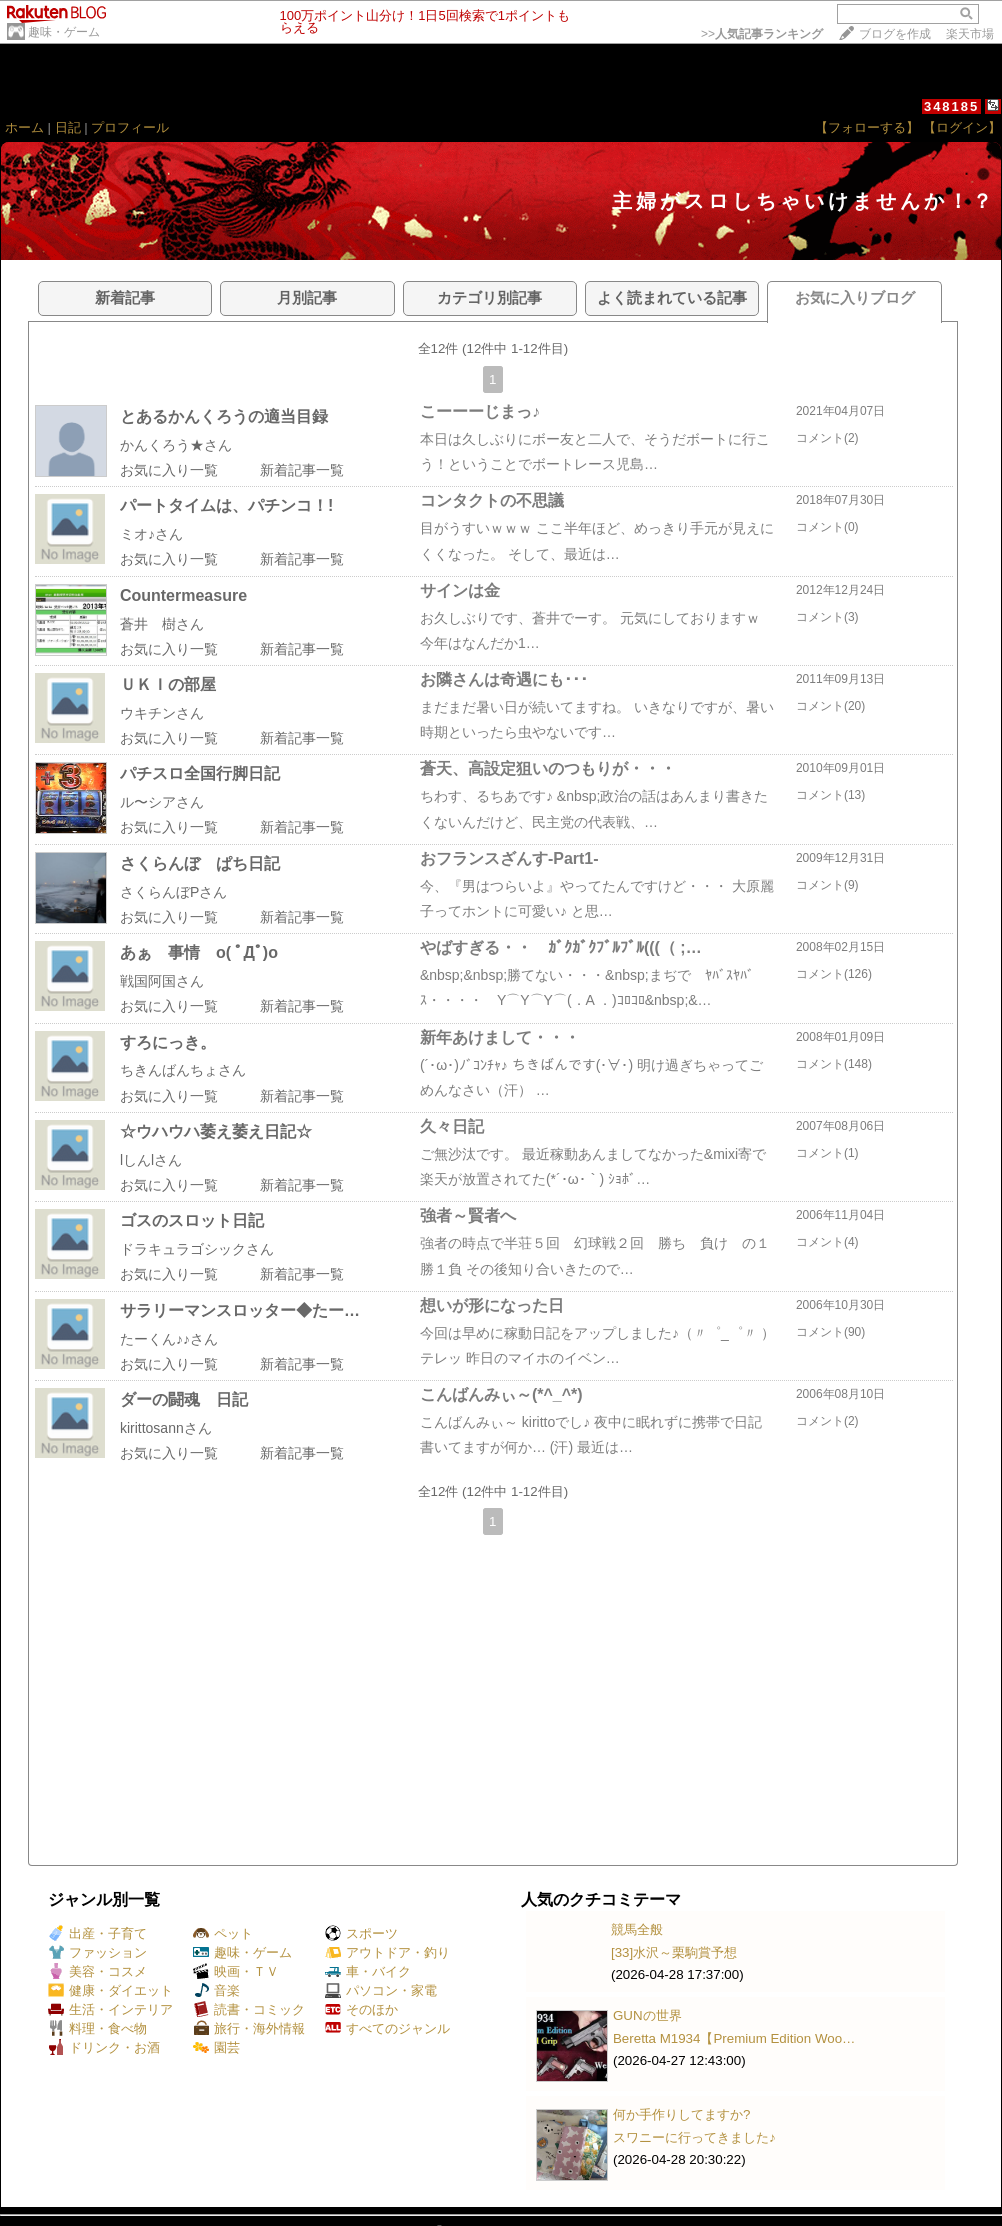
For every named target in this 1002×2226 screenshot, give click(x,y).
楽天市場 (970, 34)
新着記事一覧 (302, 470)
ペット (223, 1933)
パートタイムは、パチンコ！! (226, 505)
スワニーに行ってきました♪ (694, 2137)
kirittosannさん (166, 1428)
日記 (68, 127)
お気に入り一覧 (169, 470)
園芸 (216, 2047)
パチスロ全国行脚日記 (200, 773)
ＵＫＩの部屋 (168, 684)
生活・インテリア (110, 2009)
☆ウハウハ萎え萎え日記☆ (216, 1131)
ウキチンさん (162, 713)
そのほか (361, 2009)
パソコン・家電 (381, 1990)
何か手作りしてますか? (681, 2114)
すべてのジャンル (387, 2028)
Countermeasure (183, 595)
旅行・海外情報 (249, 2028)
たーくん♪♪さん (169, 1339)
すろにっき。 (168, 1042)
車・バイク (368, 1971)
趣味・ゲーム (64, 32)
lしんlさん (151, 1160)
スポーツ (361, 1933)
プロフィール (130, 127)
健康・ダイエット (110, 1990)
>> (762, 34)
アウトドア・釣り (387, 1952)
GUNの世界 (647, 2015)
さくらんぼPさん (173, 892)
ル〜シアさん (162, 802)
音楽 (216, 1990)
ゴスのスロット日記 (192, 1220)
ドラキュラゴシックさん (197, 1249)
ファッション (97, 1952)
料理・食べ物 (97, 2028)
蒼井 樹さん (162, 624)
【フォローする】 (867, 127)
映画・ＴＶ (236, 1971)
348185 (951, 106)
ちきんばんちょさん (183, 1070)
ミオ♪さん (151, 534)
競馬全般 (637, 1929)
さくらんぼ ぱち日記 (200, 863)
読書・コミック (249, 2009)
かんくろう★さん (176, 445)
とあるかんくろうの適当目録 (224, 416)
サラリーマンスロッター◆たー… (240, 1310)
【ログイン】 (962, 127)
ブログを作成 (895, 34)
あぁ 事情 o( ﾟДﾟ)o (199, 952)
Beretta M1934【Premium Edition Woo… (734, 2038)
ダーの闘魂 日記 (184, 1399)
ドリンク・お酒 (104, 2047)
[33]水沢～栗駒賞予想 (674, 1952)
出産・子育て (97, 1933)
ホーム (24, 127)
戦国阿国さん (162, 981)
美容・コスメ (97, 1971)
